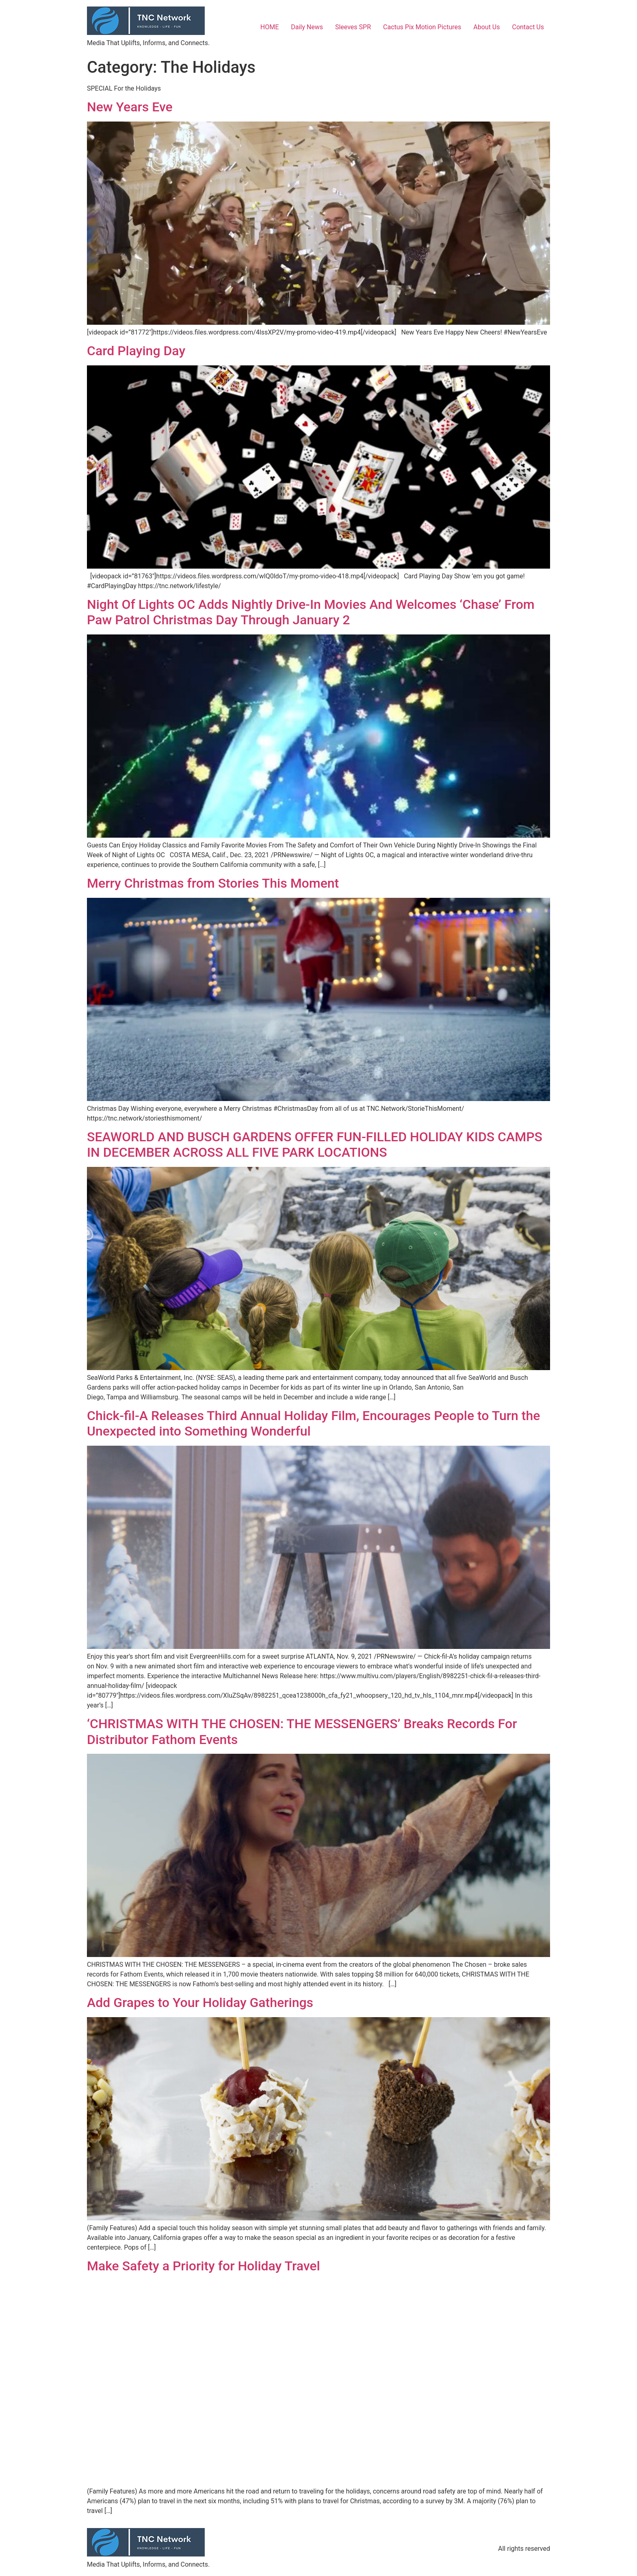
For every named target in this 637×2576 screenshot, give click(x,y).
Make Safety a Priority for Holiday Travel (203, 2266)
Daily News (307, 27)
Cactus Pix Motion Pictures (422, 27)
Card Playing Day (136, 350)
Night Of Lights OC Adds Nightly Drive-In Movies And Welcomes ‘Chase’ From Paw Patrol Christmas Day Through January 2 (311, 612)
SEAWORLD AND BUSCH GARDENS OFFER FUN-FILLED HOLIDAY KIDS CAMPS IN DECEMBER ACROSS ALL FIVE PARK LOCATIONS (314, 1144)
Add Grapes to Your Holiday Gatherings (200, 2002)
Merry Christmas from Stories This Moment (213, 883)
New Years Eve (130, 107)
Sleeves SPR (353, 27)
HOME (269, 27)
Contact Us (528, 27)
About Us (486, 27)
